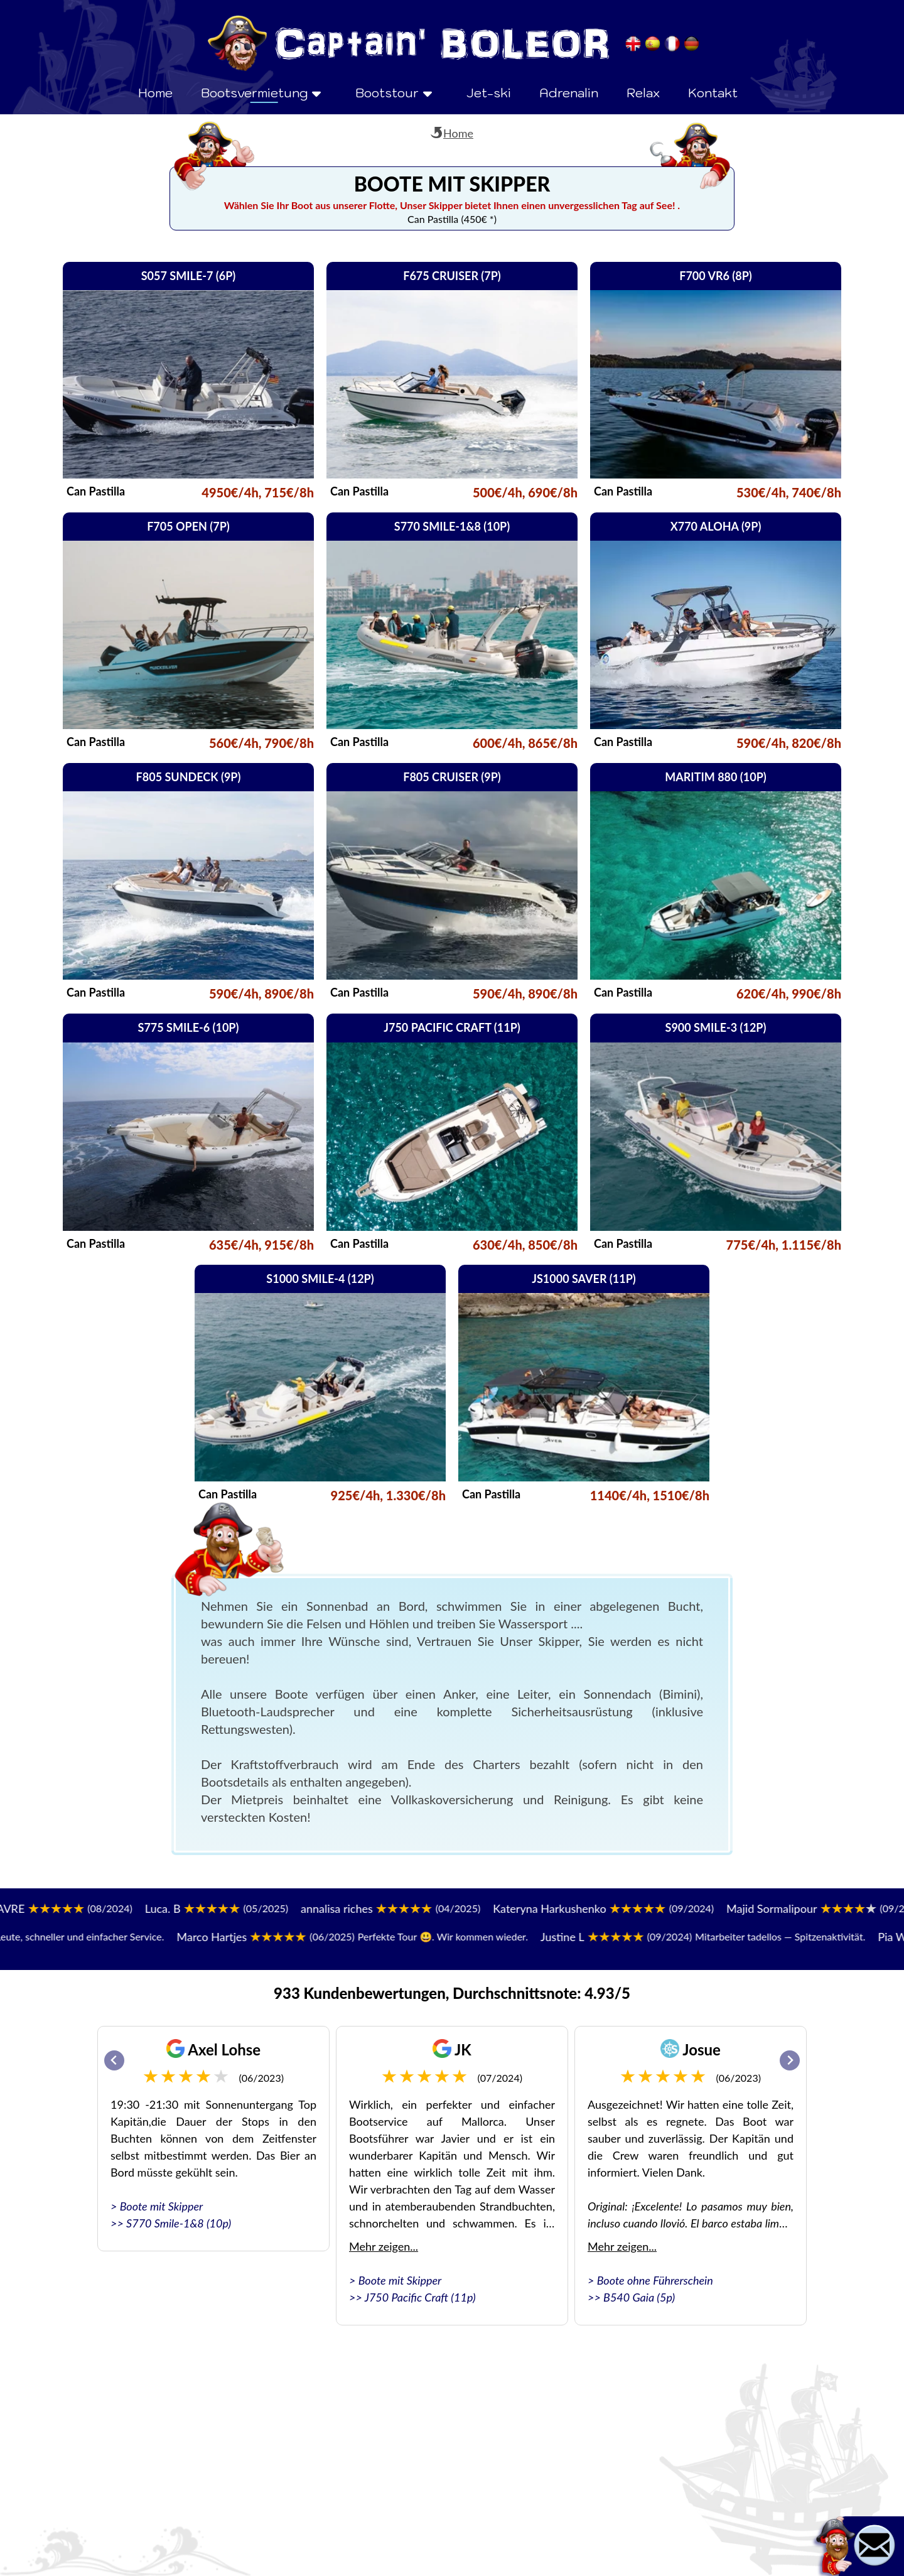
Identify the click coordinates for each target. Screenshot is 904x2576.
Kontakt (713, 93)
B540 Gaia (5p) (639, 2297)
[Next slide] (790, 2060)
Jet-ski (488, 93)
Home (155, 93)
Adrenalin (568, 93)
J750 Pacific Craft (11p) (420, 2297)
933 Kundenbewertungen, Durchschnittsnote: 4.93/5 (452, 1993)
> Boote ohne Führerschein (650, 2280)
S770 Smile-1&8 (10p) (178, 2223)
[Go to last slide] (114, 2060)
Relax (643, 93)
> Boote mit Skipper (156, 2206)
